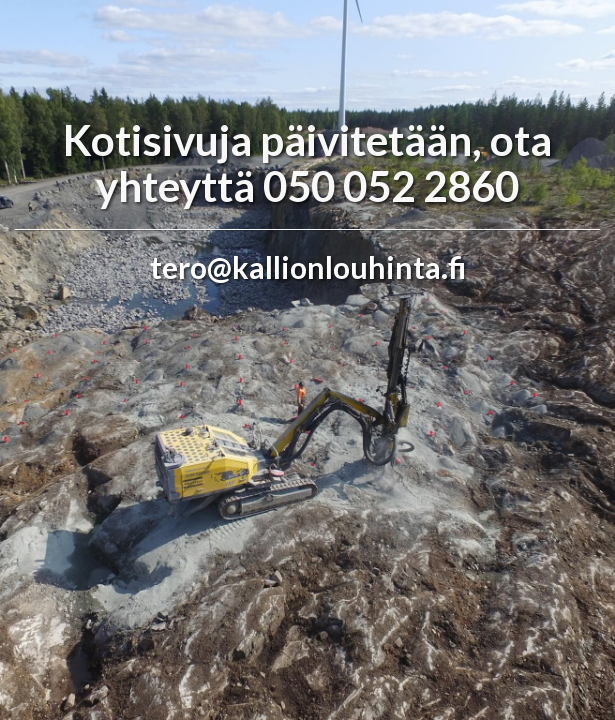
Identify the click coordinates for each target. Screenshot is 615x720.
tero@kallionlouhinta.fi (308, 267)
